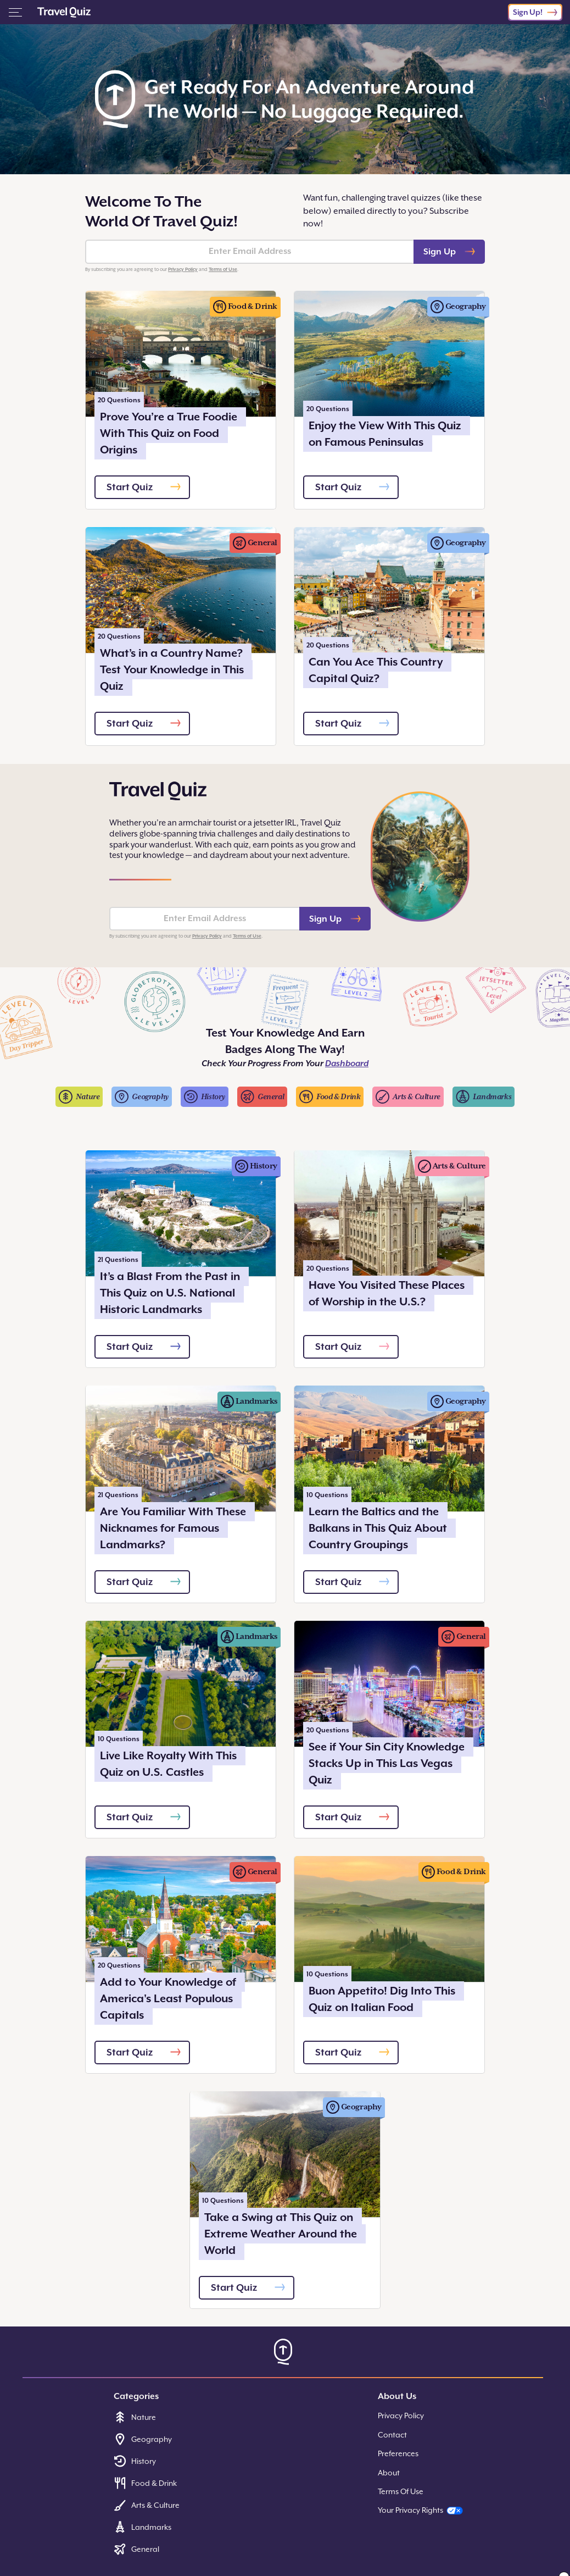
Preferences (398, 2453)
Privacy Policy (183, 269)
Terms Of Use (400, 2491)
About (389, 2473)
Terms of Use (223, 269)
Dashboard (346, 1063)
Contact (392, 2435)
